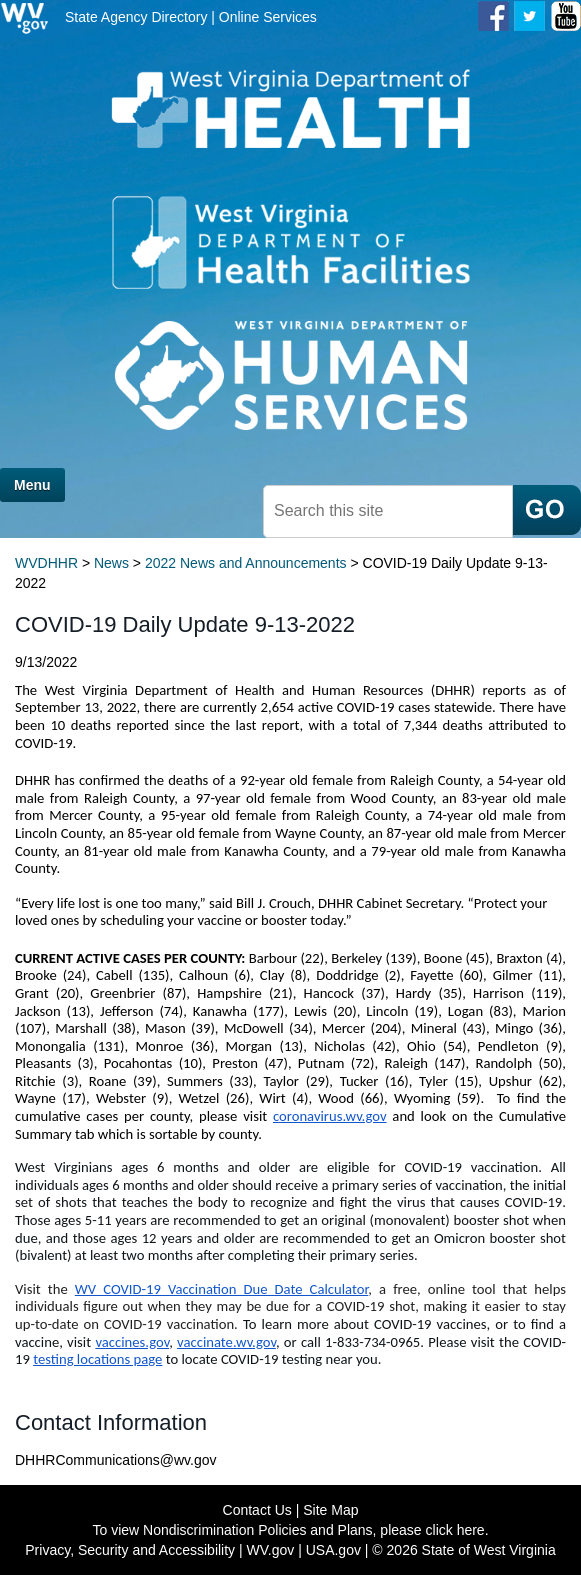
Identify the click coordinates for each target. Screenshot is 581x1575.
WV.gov (271, 1550)
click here (455, 1530)
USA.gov (333, 1550)
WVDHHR (46, 563)
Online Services (268, 17)
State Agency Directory (136, 17)
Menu (32, 485)
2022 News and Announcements (246, 563)
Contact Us (257, 1510)
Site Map (330, 1510)
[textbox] (388, 511)
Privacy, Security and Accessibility (130, 1550)
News (111, 563)
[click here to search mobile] (547, 510)
